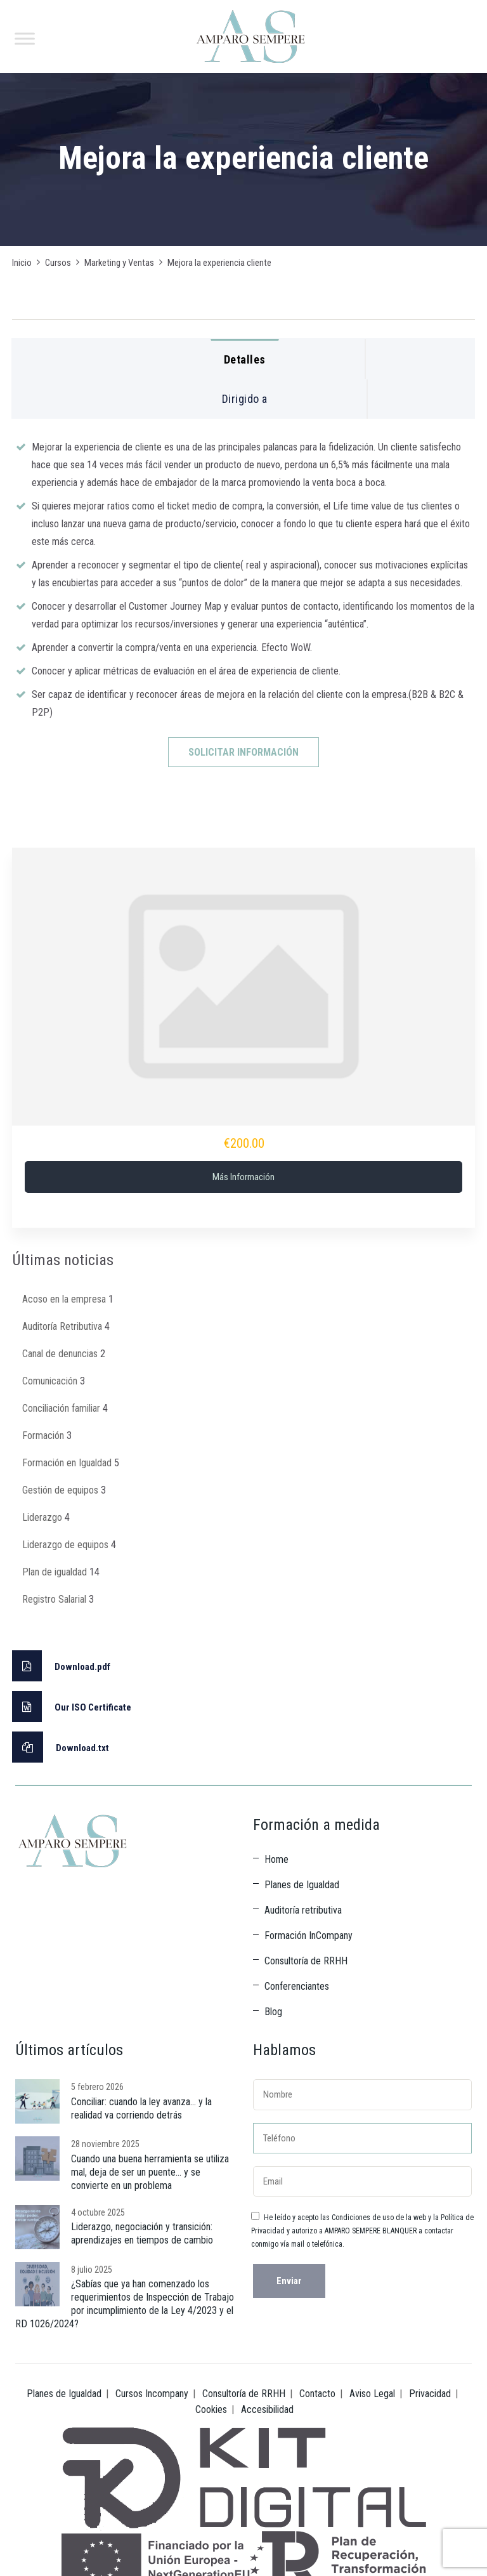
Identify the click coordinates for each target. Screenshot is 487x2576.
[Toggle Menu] (25, 38)
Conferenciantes (296, 1986)
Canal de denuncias (60, 1354)
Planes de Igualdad (301, 1885)
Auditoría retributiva (303, 1910)
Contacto (317, 2394)
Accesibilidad (267, 2409)
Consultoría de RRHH (305, 1961)
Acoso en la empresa (64, 1299)
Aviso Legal (372, 2394)
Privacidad (430, 2394)
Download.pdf (61, 1665)
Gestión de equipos (60, 1490)
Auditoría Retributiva (62, 1326)
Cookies (211, 2409)
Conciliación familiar (61, 1408)
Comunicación (49, 1381)
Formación (43, 1435)
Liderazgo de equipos (65, 1545)
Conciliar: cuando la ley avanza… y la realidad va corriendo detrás (141, 2108)
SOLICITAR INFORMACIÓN (243, 752)
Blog (273, 2012)
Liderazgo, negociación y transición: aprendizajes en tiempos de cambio (142, 2233)
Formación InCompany (308, 1935)
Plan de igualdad (54, 1572)
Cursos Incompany (151, 2394)
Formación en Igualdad (67, 1463)
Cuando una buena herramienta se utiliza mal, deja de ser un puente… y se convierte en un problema (150, 2172)
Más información (243, 1177)
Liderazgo (42, 1517)
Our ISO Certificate (71, 1706)
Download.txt (60, 1747)
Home (276, 1859)
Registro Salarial (54, 1599)
